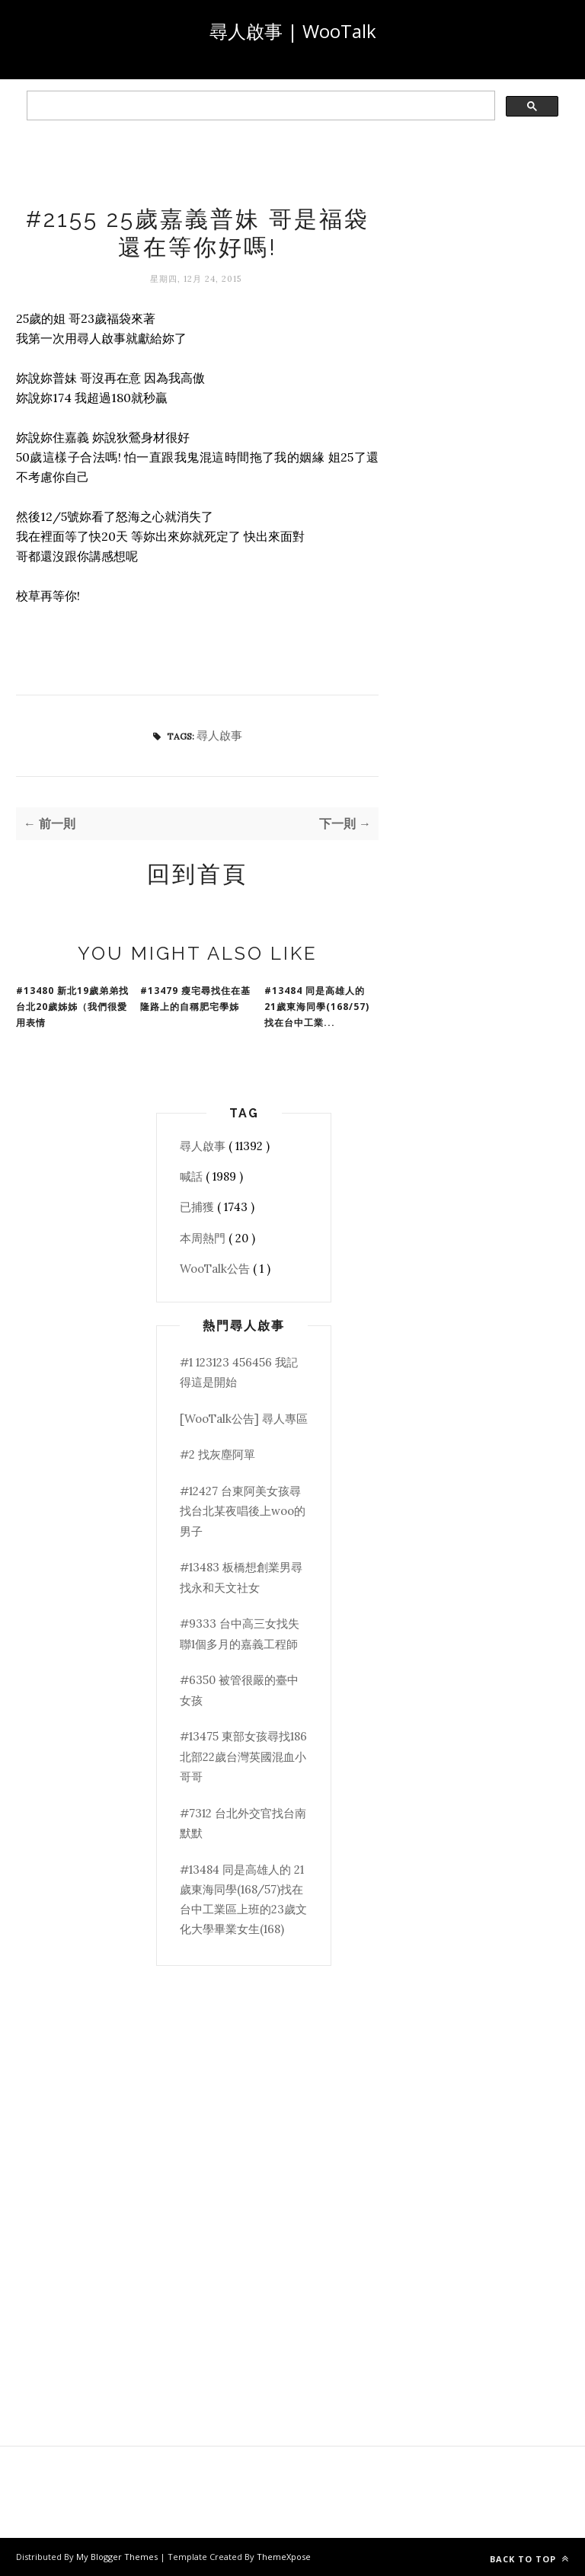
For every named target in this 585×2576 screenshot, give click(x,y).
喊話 (193, 1176)
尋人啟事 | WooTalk (292, 30)
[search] (259, 106)
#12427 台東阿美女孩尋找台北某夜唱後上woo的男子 (242, 1511)
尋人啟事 (219, 735)
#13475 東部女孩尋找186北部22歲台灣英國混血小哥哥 (243, 1756)
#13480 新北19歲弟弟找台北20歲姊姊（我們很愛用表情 (72, 1006)
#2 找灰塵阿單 (217, 1454)
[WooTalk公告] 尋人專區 (244, 1418)
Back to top (529, 2559)
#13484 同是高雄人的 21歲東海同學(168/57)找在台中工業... (316, 1006)
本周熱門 (204, 1238)
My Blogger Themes (118, 2556)
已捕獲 (198, 1207)
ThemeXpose (284, 2556)
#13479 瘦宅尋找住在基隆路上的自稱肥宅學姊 (195, 998)
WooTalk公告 (216, 1268)
